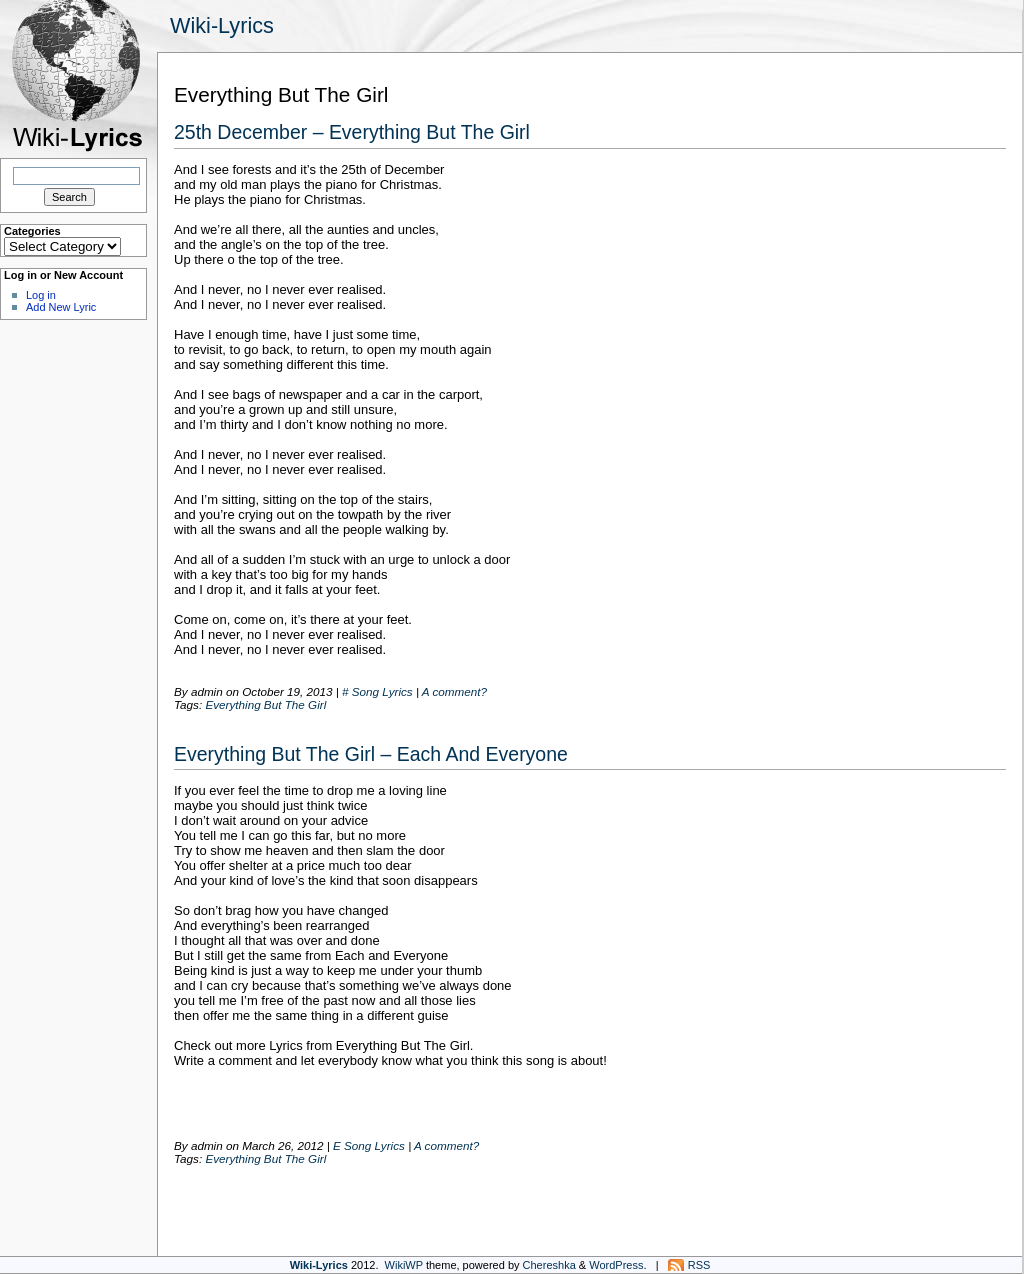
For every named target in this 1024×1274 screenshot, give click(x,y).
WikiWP (404, 1265)
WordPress (616, 1265)
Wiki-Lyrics (222, 25)
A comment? (454, 691)
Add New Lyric (61, 307)
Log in (41, 295)
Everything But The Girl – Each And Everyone (371, 754)
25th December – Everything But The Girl (352, 132)
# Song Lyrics (377, 691)
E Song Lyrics (369, 1145)
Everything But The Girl (265, 704)
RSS (699, 1265)
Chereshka (549, 1265)
